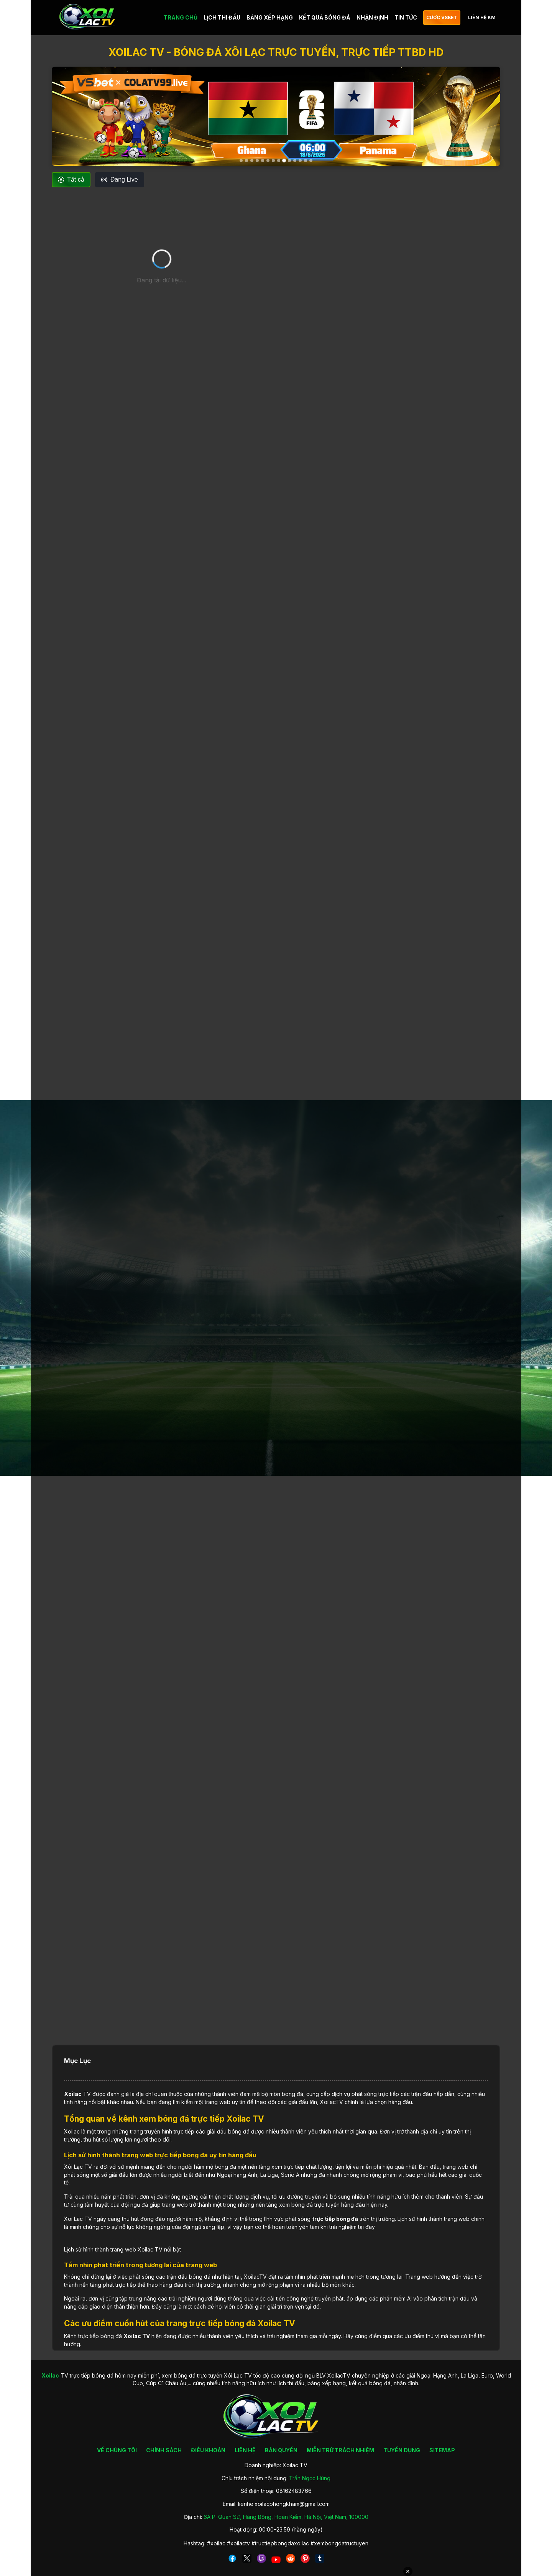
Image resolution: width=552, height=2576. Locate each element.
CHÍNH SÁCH (164, 2450)
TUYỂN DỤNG (401, 2450)
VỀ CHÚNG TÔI (117, 2450)
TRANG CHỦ (180, 17)
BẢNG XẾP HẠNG (269, 17)
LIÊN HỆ (245, 2450)
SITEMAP (442, 2450)
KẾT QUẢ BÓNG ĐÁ (324, 17)
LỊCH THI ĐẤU (222, 17)
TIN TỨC (405, 17)
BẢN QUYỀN (281, 2450)
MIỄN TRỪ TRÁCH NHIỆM (340, 2450)
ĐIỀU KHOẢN (208, 2450)
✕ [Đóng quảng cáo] (408, 2571)
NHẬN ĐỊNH (372, 17)
